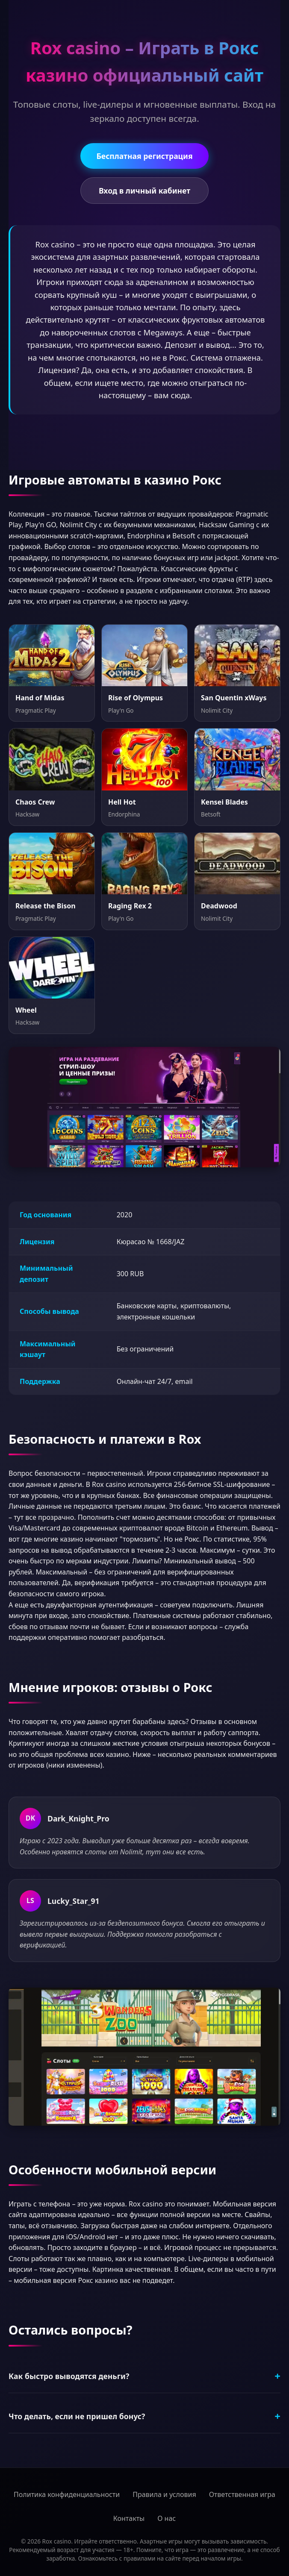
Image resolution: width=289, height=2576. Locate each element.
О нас (166, 2518)
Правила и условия (164, 2494)
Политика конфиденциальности (67, 2494)
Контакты (128, 2518)
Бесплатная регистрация (144, 156)
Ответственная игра (242, 2494)
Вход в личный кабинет (144, 190)
